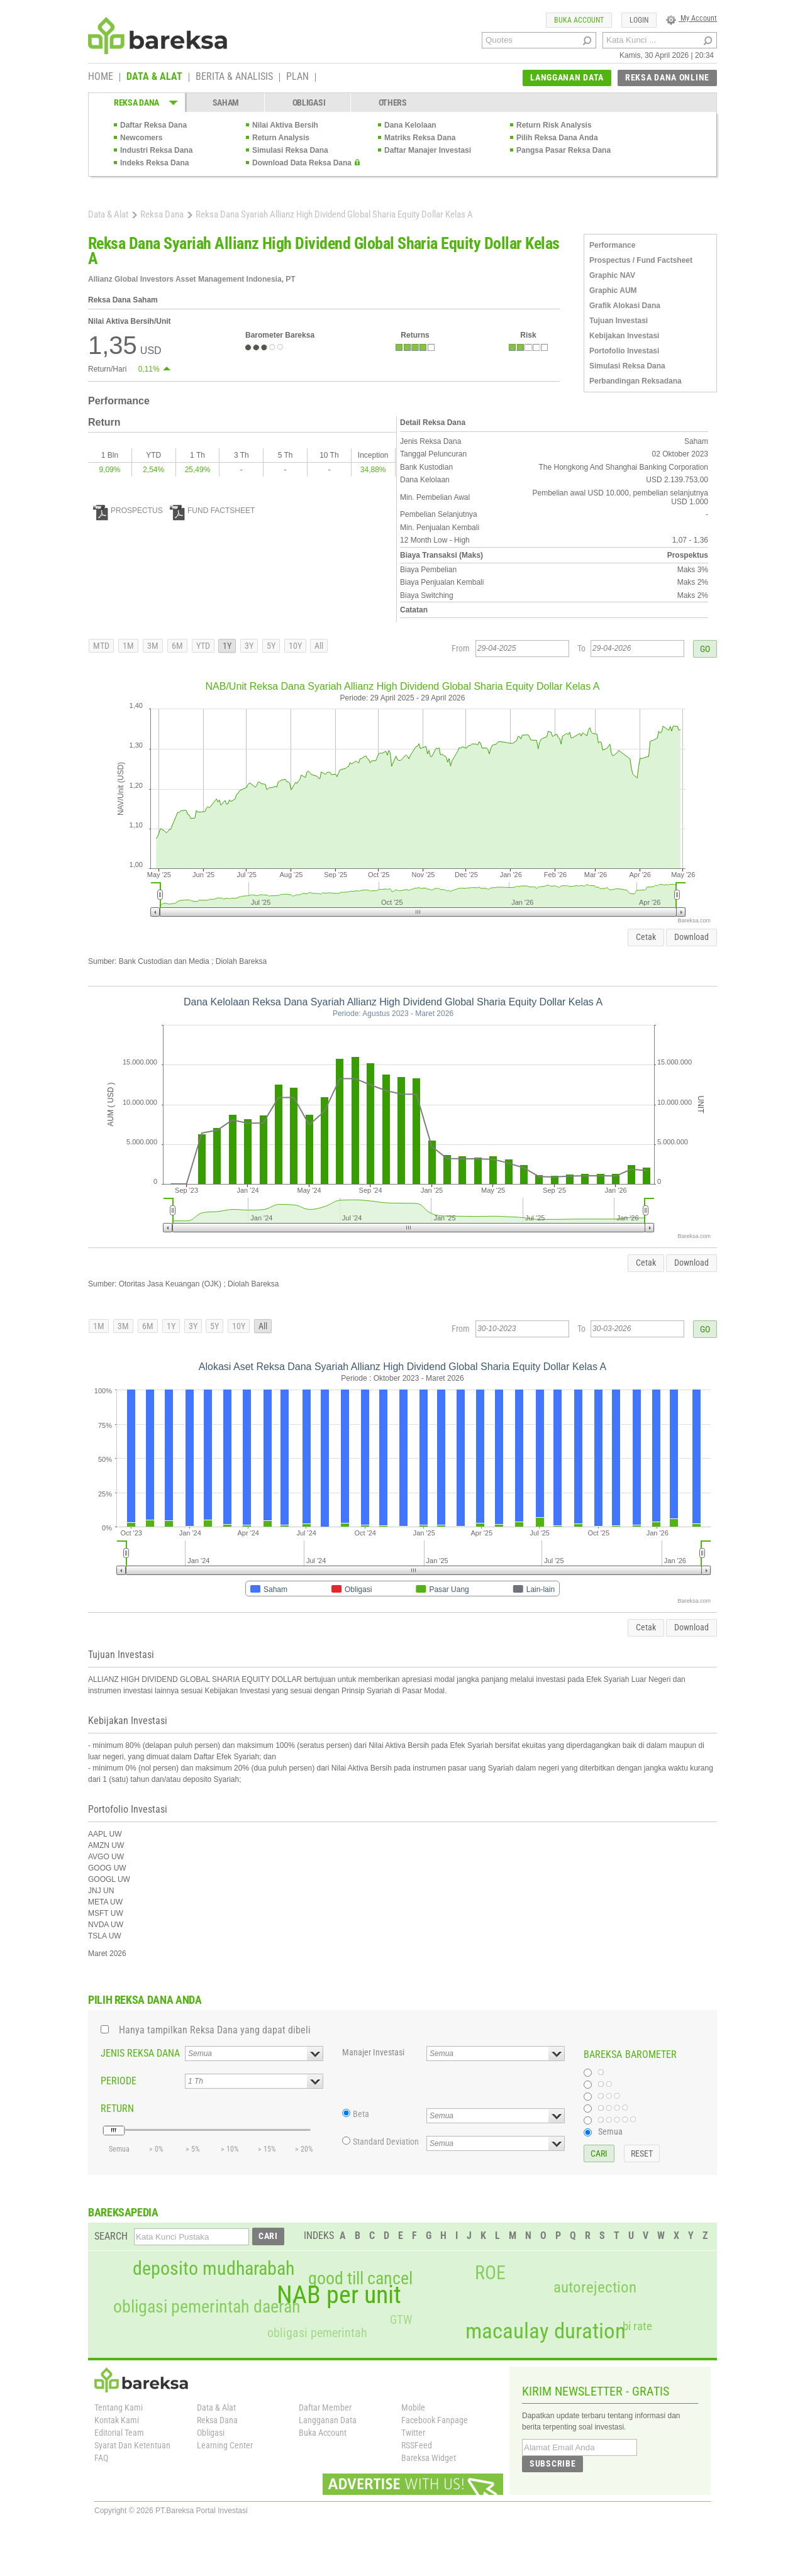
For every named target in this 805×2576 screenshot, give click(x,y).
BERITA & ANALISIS (234, 77)
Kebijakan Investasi (624, 335)
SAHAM (226, 102)
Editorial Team (119, 2433)
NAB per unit (339, 2295)
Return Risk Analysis (554, 125)
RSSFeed (416, 2445)
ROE (490, 2273)
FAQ (101, 2458)
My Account (691, 18)
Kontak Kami (116, 2420)
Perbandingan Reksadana (635, 381)
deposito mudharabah (213, 2268)
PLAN (297, 77)
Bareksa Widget (428, 2458)
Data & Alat (108, 214)
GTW (401, 2320)
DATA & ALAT (154, 77)
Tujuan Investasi (618, 320)
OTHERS (393, 102)
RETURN (117, 2108)
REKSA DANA (136, 102)
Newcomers (141, 137)
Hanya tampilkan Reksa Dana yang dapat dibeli (215, 2030)
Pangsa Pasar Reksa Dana (563, 150)
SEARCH (111, 2236)
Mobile (413, 2407)
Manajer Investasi (373, 2052)
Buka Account (323, 2433)
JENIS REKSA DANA (140, 2053)
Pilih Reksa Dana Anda (557, 137)
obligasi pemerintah (317, 2332)
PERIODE (118, 2081)
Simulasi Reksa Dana (290, 150)
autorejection (594, 2287)
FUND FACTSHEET (212, 510)
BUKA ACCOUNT (579, 20)
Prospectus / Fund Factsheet (640, 260)
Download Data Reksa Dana (302, 162)
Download (691, 937)
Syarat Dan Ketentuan (132, 2445)
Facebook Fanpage (434, 2420)
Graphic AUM (613, 290)
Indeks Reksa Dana (154, 162)
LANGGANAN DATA (567, 77)
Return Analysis (280, 137)
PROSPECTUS (128, 510)
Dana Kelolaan (410, 125)
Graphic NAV (612, 275)
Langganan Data (328, 2420)
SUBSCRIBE (552, 2463)
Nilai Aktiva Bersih (285, 125)
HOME (100, 77)
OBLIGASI (309, 102)
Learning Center (225, 2445)
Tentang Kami (118, 2407)
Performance (612, 245)
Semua (610, 2131)
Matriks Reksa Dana (419, 137)
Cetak (646, 937)
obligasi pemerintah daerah (207, 2307)
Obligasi (211, 2433)
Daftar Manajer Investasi (427, 150)
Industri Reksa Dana (156, 150)
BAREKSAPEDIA (123, 2212)
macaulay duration (545, 2331)
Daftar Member (325, 2407)
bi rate (637, 2326)
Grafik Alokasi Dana (624, 305)
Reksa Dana (162, 214)
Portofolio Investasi (624, 350)
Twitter (413, 2433)
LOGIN (639, 20)
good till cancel (360, 2278)
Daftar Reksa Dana (153, 125)
